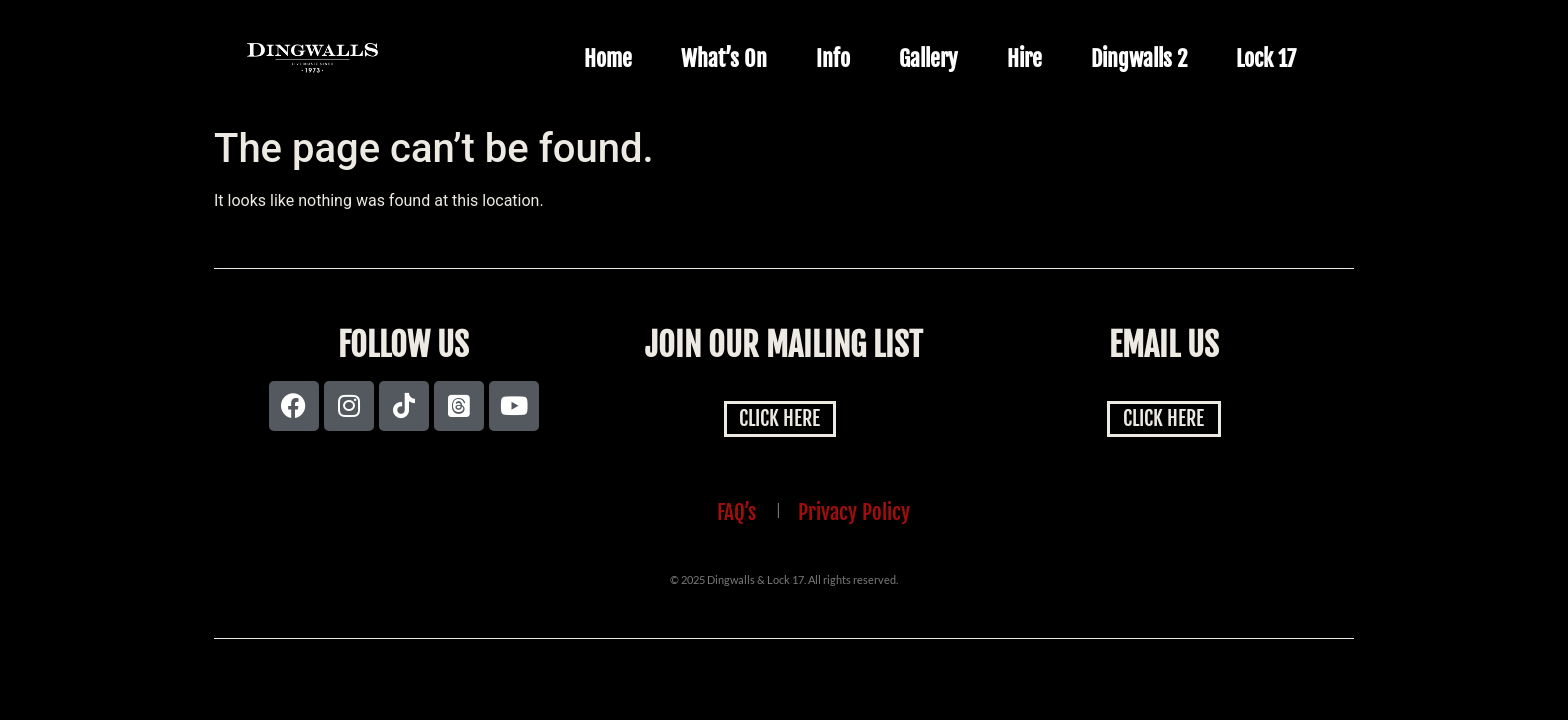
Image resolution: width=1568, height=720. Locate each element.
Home (608, 58)
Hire (1024, 58)
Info (833, 58)
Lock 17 (1266, 58)
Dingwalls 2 (1139, 58)
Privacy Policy (854, 512)
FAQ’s (736, 512)
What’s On (724, 58)
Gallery (928, 58)
